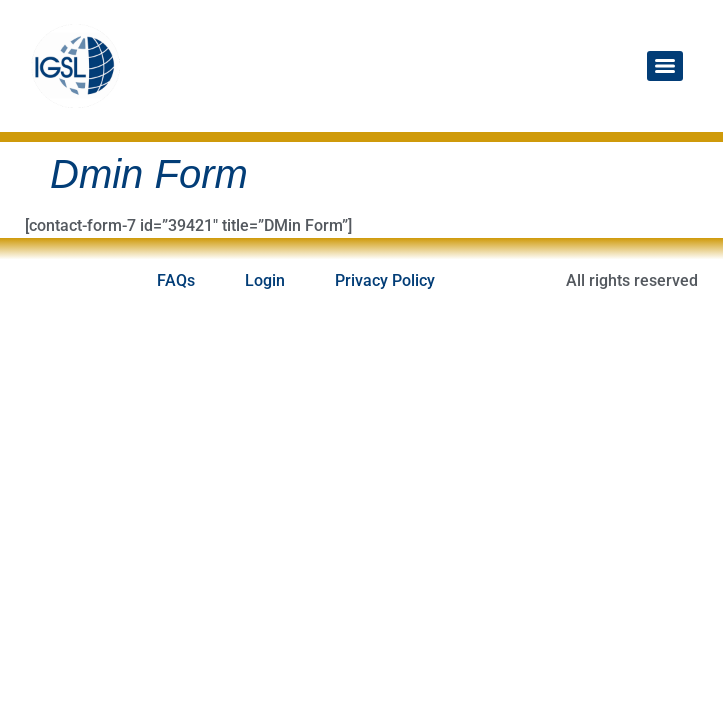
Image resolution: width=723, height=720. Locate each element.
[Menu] (665, 66)
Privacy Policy (385, 280)
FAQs (176, 280)
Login (265, 280)
